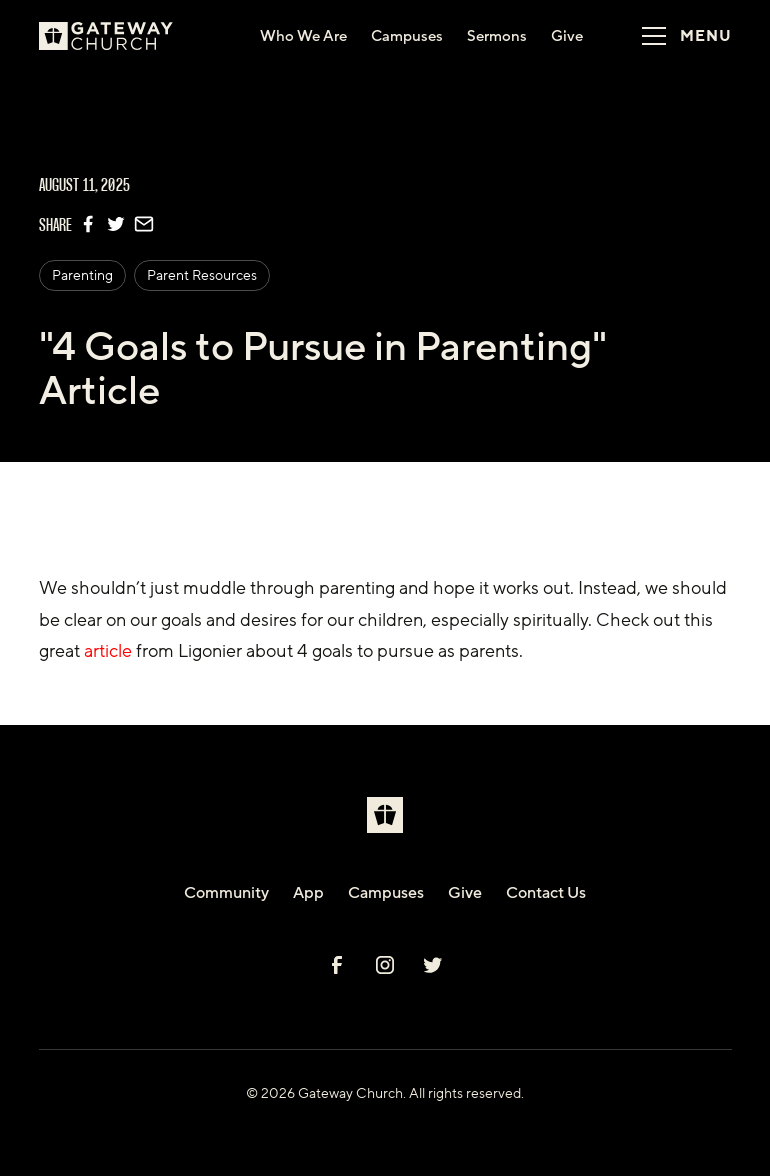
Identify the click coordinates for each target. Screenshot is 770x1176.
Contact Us (546, 893)
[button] (680, 36)
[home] (123, 36)
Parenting (82, 275)
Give (465, 893)
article (108, 651)
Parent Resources (202, 275)
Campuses (386, 893)
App (308, 893)
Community (226, 893)
